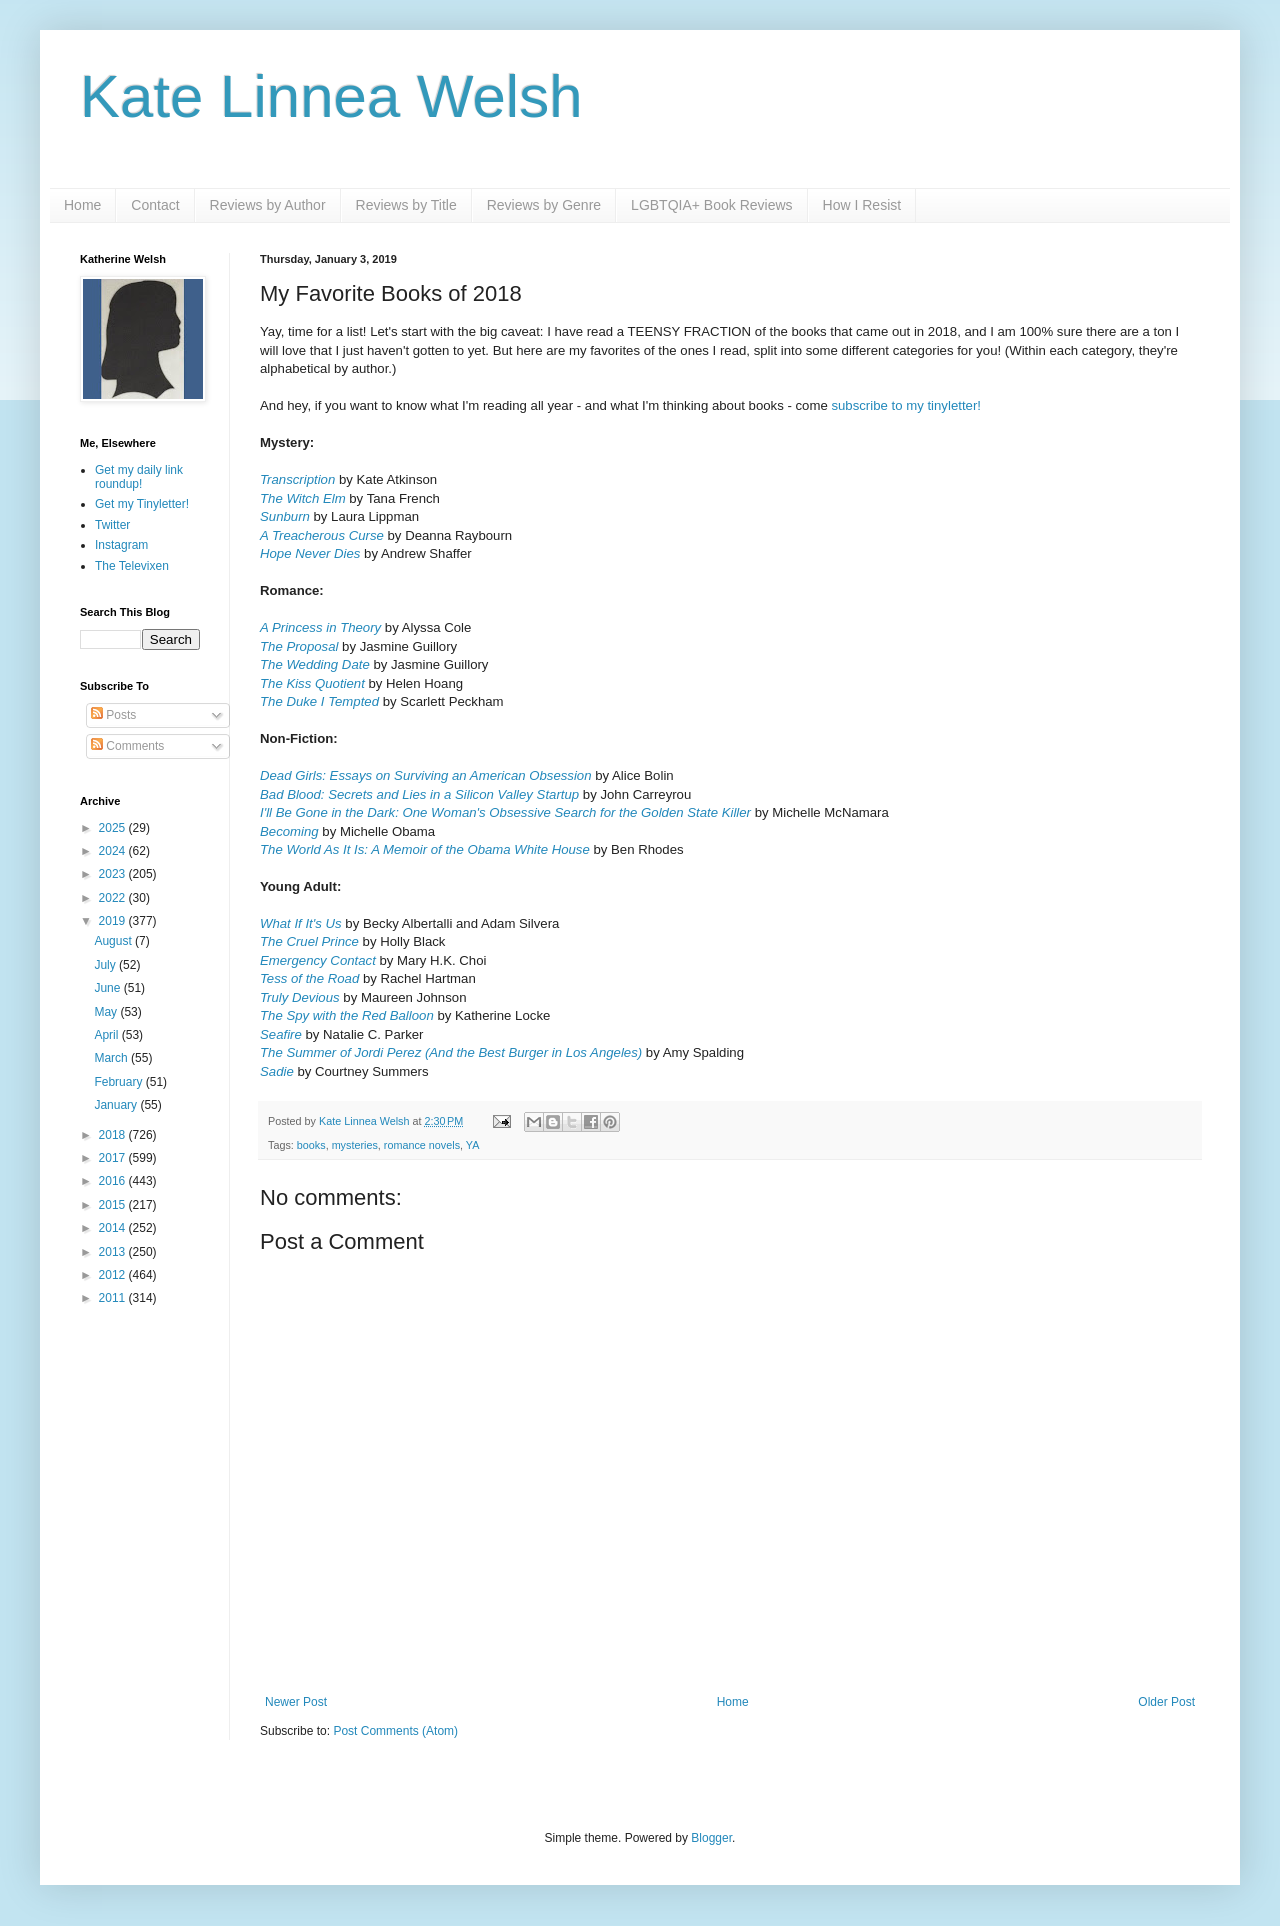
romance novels (422, 1145)
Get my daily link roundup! (139, 477)
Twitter (112, 525)
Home (82, 205)
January (117, 1105)
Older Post (1166, 1702)
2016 (114, 1181)
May (107, 1012)
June (108, 988)
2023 (114, 874)
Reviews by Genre (544, 205)
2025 (114, 828)
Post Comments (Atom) (395, 1731)
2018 (114, 1135)
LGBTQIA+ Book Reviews (711, 205)
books (311, 1145)
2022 (114, 898)
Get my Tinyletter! (142, 504)
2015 (114, 1205)
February (119, 1082)
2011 (114, 1298)
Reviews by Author (268, 205)
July (106, 965)
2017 (114, 1158)
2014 (114, 1228)
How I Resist (862, 205)
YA (473, 1145)
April (107, 1035)
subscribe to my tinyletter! (906, 405)
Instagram (121, 545)
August (114, 941)
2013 (114, 1252)
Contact (155, 205)
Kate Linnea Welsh (331, 96)
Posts (113, 715)
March (112, 1058)
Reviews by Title (406, 205)
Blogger (711, 1838)
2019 (114, 921)
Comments (127, 746)
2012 (114, 1275)
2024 (114, 851)
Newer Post (296, 1702)
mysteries (355, 1145)
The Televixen (132, 566)
